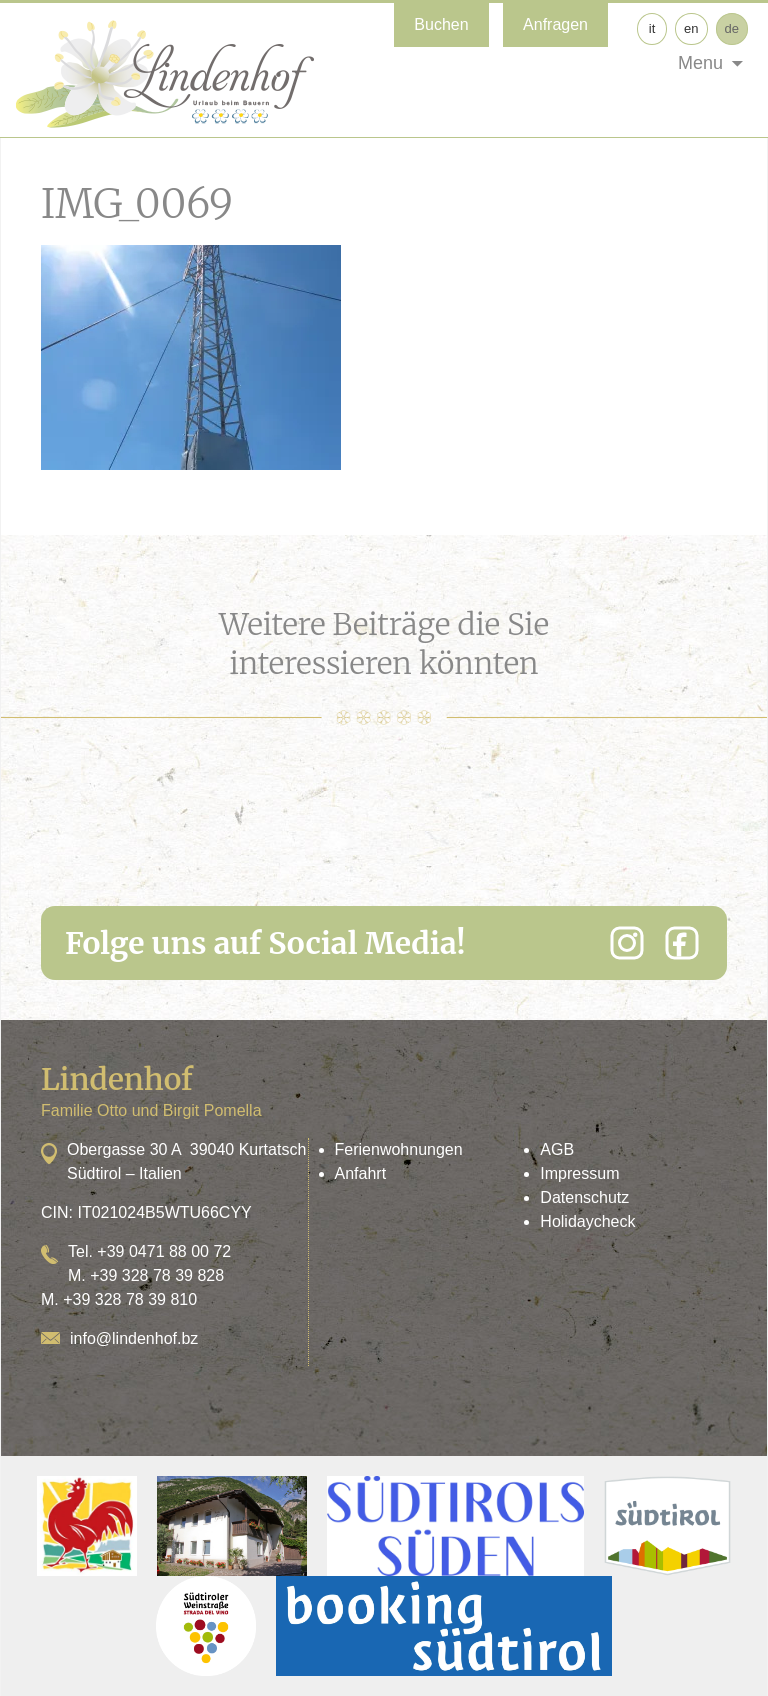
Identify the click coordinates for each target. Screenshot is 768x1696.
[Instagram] (627, 943)
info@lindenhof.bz (134, 1338)
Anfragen (555, 24)
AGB (557, 1149)
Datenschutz (584, 1197)
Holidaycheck (587, 1221)
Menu (700, 63)
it (652, 28)
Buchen (441, 24)
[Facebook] (682, 943)
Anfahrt (361, 1173)
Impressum (579, 1173)
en (691, 28)
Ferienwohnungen (399, 1149)
